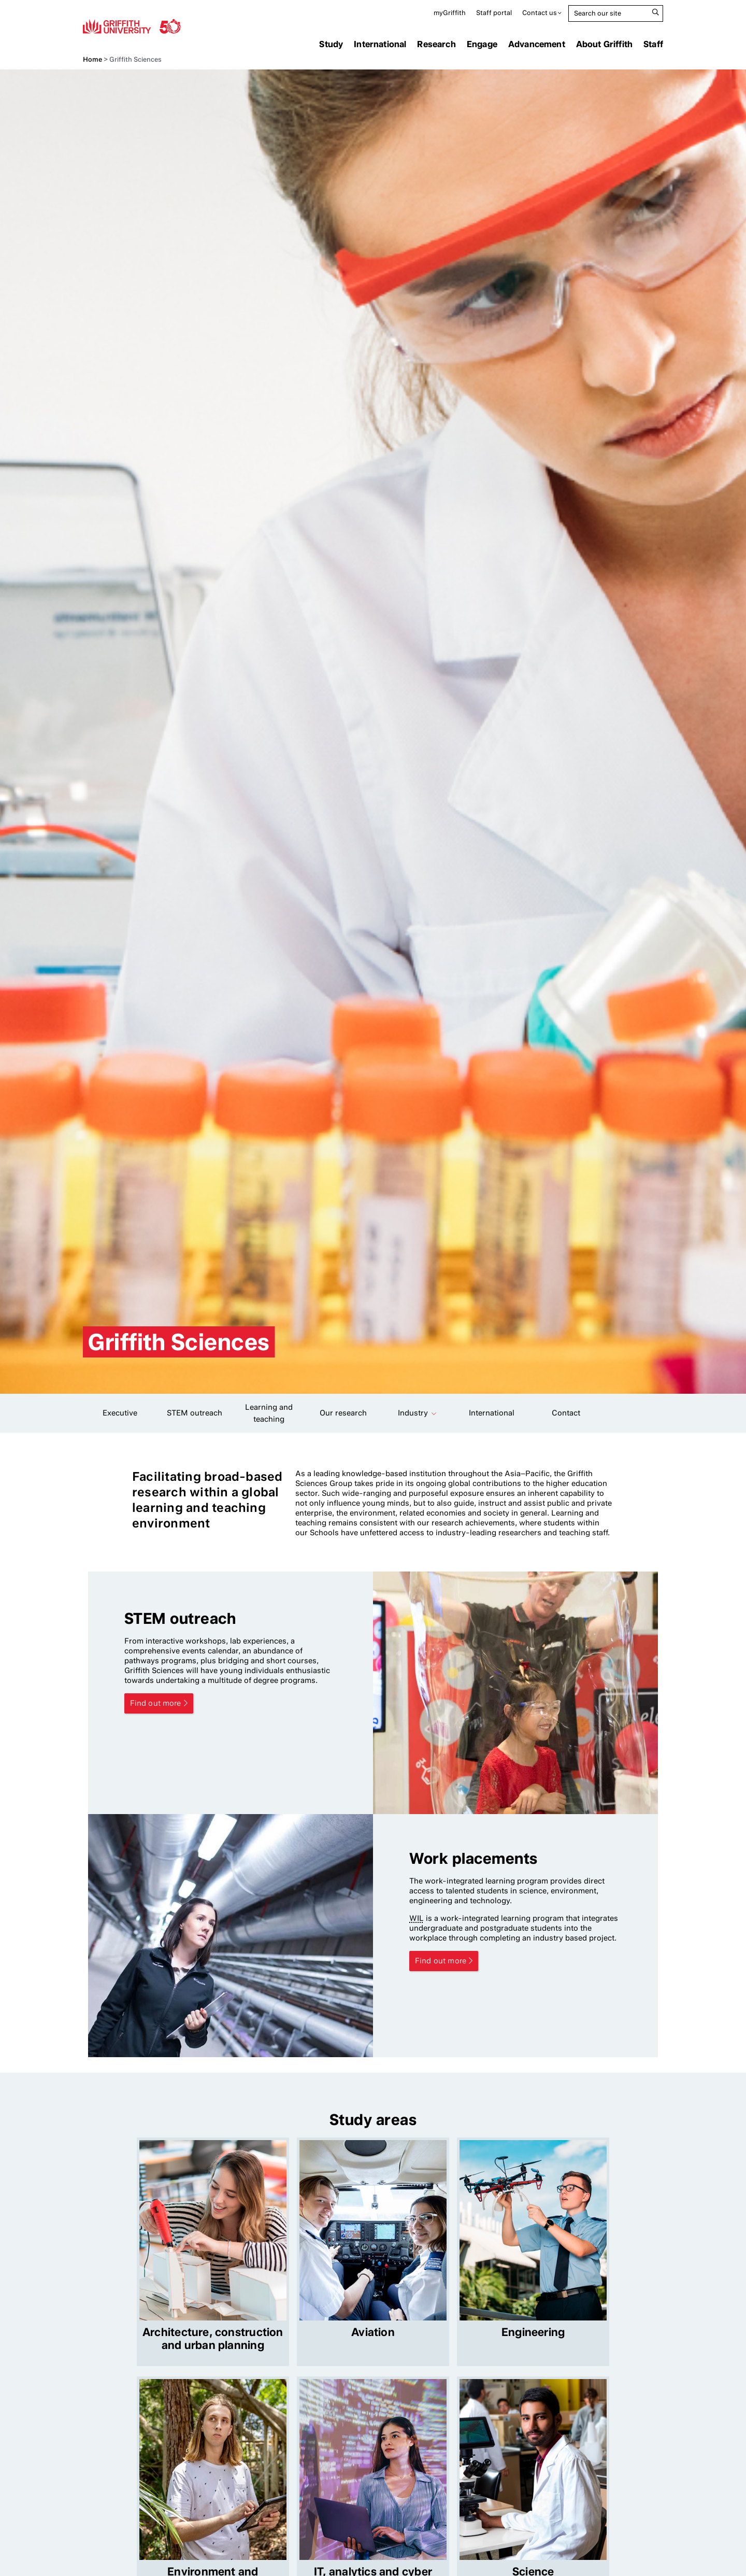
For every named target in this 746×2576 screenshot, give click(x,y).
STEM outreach (194, 1413)
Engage (482, 44)
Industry (413, 1413)
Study (331, 44)
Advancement (536, 44)
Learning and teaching (269, 1413)
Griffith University (132, 26)
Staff (653, 44)
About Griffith (604, 44)
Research (436, 44)
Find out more (155, 1703)
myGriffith (450, 13)
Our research (343, 1413)
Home (92, 59)
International (380, 44)
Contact (566, 1413)
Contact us (539, 13)
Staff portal (494, 13)
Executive (120, 1413)
